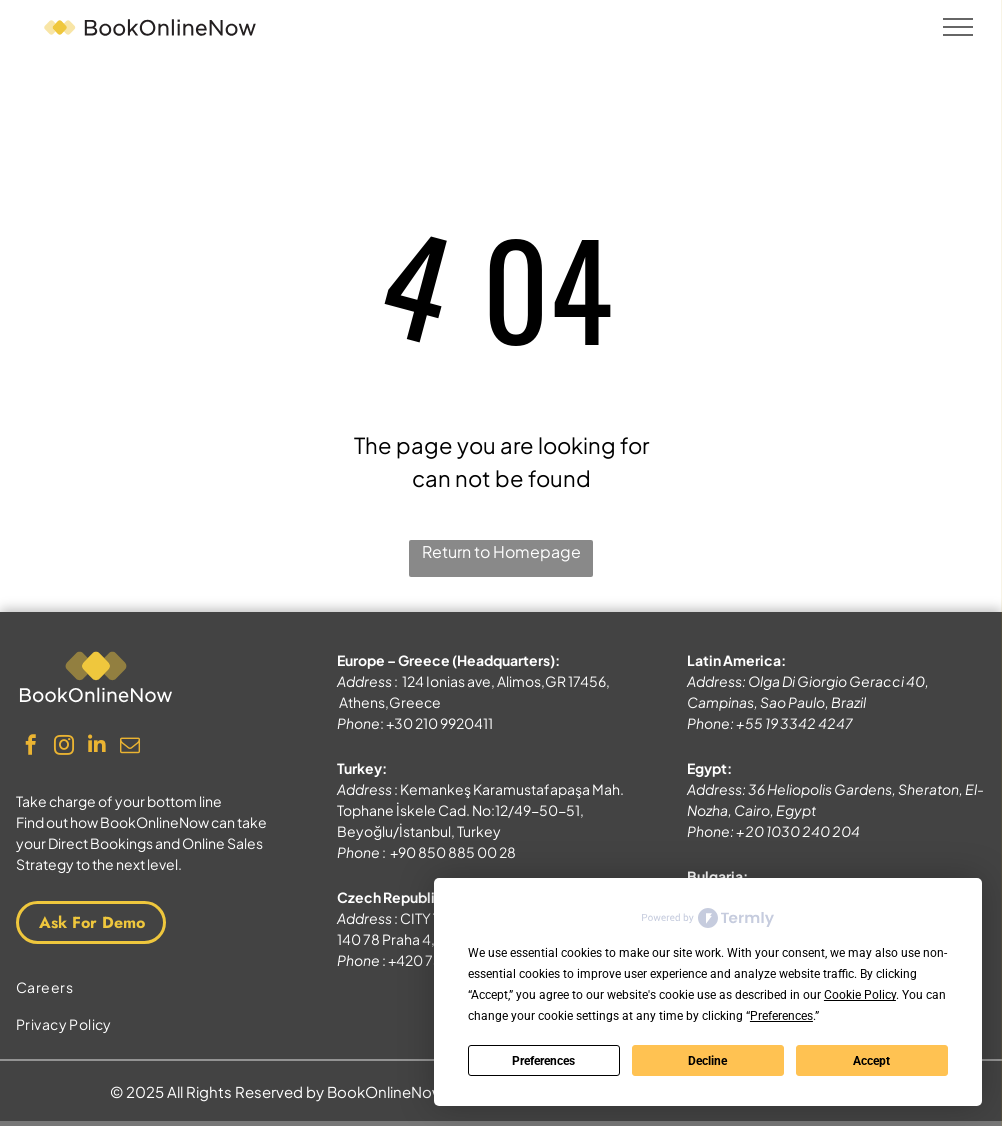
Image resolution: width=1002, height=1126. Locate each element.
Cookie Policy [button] (860, 995)
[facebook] (31, 747)
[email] (130, 747)
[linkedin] (97, 747)
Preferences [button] (781, 1016)
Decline (707, 1061)
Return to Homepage (501, 551)
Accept (871, 1061)
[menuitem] (150, 987)
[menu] (958, 27)
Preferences (543, 1061)
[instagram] (64, 747)
